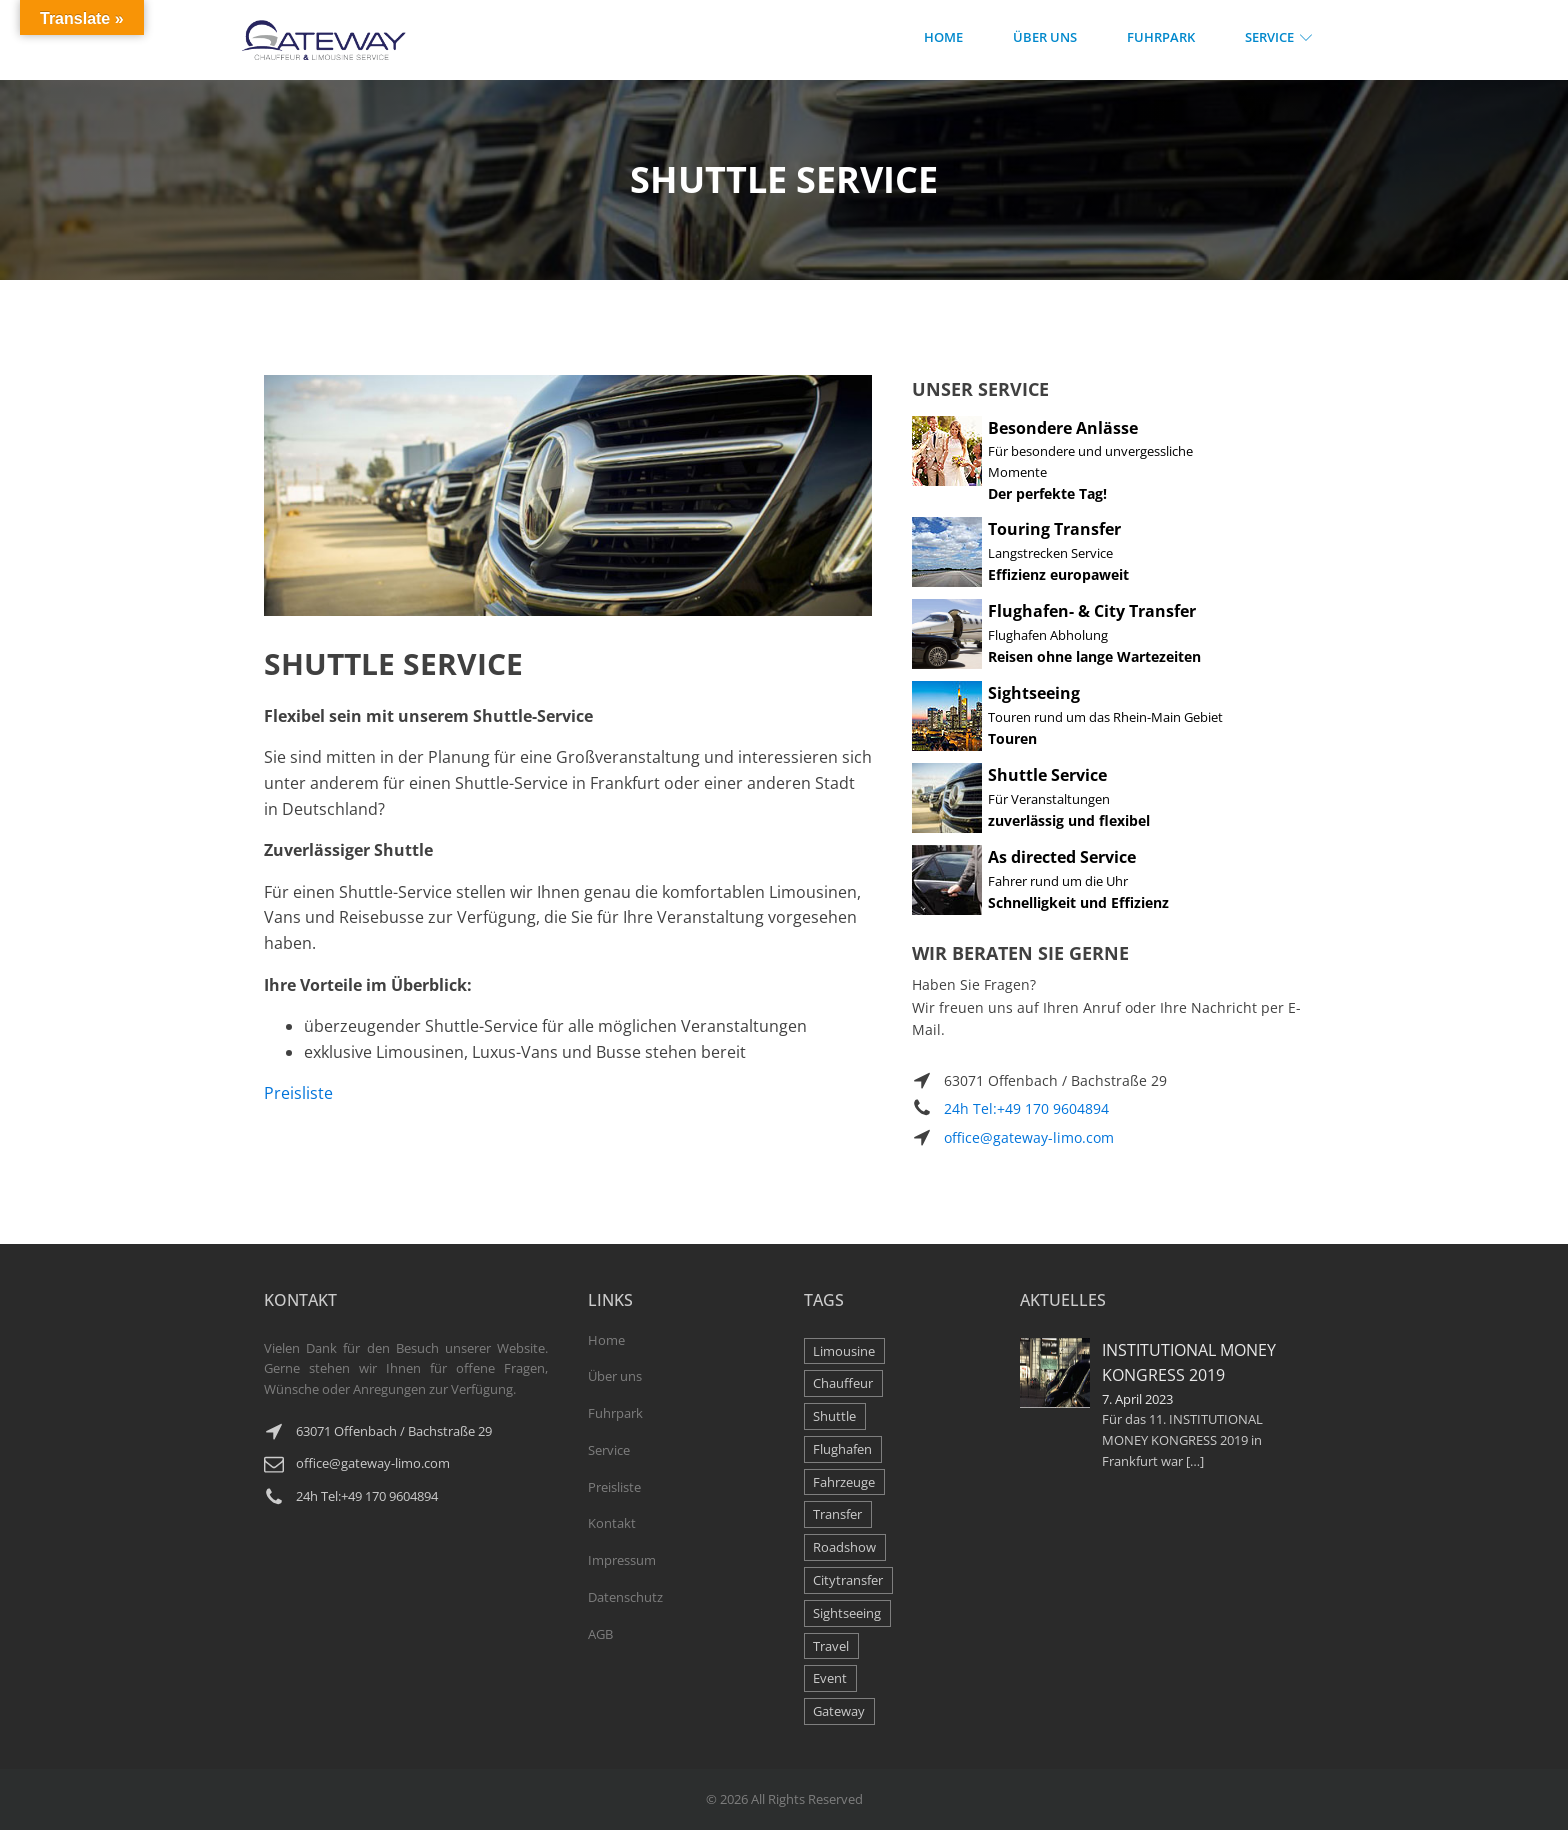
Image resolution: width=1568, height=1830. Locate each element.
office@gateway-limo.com (1029, 1137)
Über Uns (1045, 37)
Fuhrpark (1161, 37)
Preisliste (298, 1093)
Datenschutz (625, 1597)
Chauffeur (843, 1383)
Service (1282, 37)
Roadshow (844, 1547)
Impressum (622, 1560)
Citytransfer (848, 1580)
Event (830, 1678)
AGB (600, 1634)
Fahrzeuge (844, 1482)
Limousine (844, 1351)
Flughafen (842, 1449)
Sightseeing (847, 1613)
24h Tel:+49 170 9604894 (1026, 1108)
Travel (831, 1646)
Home (943, 37)
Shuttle (834, 1416)
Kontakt (612, 1523)
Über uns (615, 1376)
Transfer (837, 1514)
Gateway (839, 1711)
